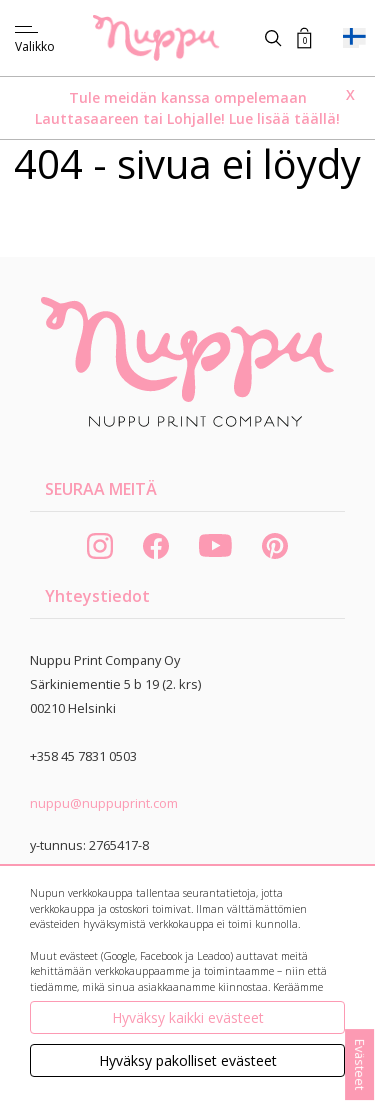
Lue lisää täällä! (284, 118)
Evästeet (360, 1064)
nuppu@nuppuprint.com (104, 803)
